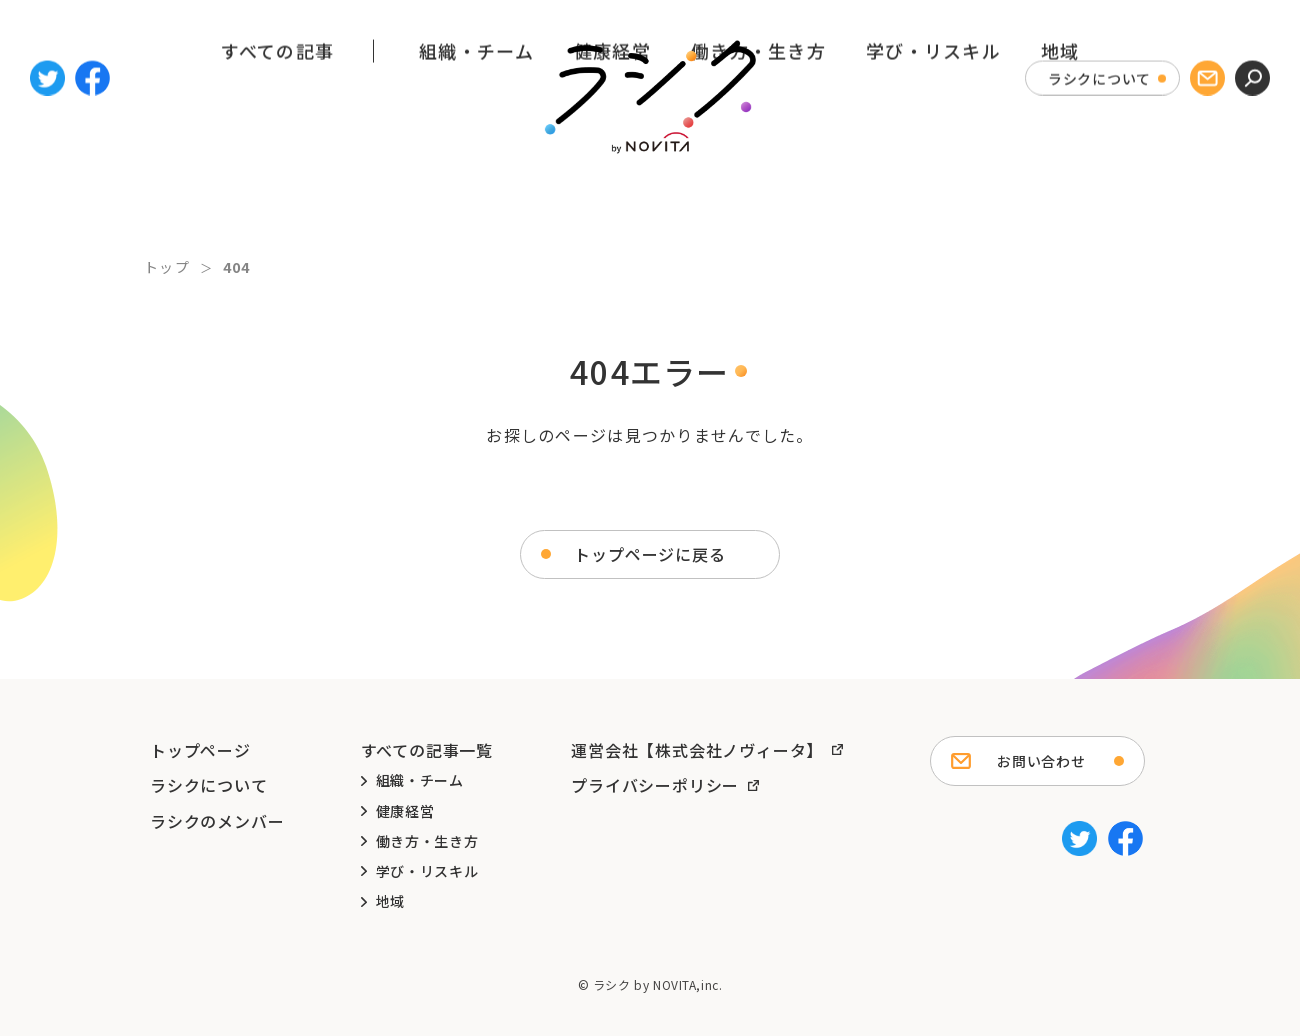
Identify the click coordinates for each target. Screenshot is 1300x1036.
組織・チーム (476, 193)
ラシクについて (1099, 68)
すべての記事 (278, 193)
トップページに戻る (649, 554)
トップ (167, 267)
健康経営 (612, 193)
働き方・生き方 (758, 193)
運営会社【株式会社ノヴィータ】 (697, 750)
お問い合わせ (1041, 761)
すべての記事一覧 (427, 750)
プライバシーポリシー (655, 785)
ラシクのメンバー (217, 821)
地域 (1060, 193)
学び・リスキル (933, 193)
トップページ (200, 750)
